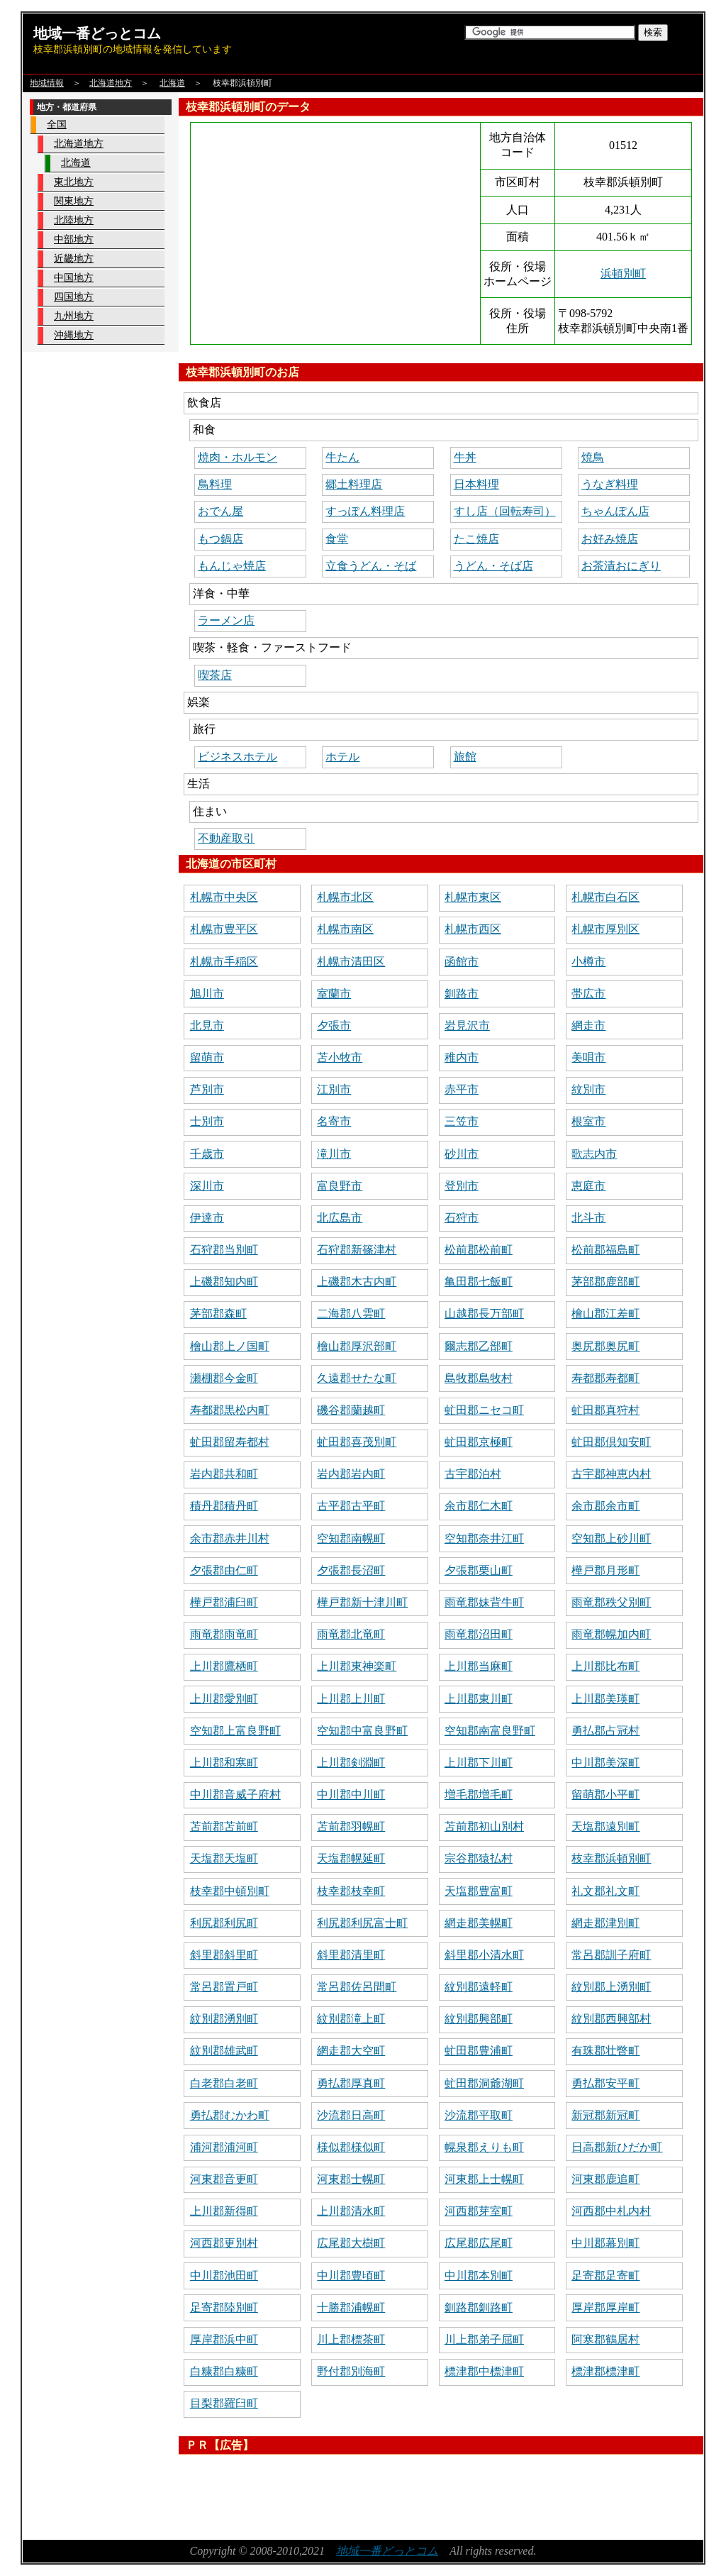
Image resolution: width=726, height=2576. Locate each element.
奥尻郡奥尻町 (605, 1346)
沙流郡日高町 (351, 2115)
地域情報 (47, 83)
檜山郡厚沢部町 (356, 1346)
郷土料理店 (353, 484)
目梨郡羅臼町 (224, 2403)
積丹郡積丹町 (224, 1506)
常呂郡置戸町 (224, 1987)
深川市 (207, 1186)
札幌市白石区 (605, 897)
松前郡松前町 (479, 1250)
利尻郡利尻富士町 (362, 1923)
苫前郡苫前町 (224, 1826)
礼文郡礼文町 (605, 1891)
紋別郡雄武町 (224, 2051)
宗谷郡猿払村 (479, 1858)
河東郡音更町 (224, 2179)
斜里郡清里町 (351, 1955)
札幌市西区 (473, 929)
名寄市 (334, 1121)
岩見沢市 (467, 1025)
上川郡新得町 (224, 2211)
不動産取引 (226, 838)
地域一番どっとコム (97, 33)
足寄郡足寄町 (605, 2276)
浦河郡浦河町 (224, 2147)
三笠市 (462, 1121)
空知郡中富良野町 (362, 1731)
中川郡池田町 (224, 2276)
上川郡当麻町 (479, 1666)
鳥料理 (215, 484)
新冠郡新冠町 (605, 2115)
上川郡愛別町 (224, 1699)
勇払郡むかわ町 (229, 2115)
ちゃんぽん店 (615, 511)
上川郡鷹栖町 (224, 1666)
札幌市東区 (473, 897)
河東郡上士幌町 (484, 2179)
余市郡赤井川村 (229, 1538)
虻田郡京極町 (479, 1442)
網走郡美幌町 (479, 1923)
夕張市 (334, 1025)
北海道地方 (110, 83)
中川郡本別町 (479, 2276)
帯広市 (588, 994)
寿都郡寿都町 (605, 1378)
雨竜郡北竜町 (351, 1634)
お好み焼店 (609, 539)
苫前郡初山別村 (484, 1826)
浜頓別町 (623, 273)
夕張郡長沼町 (351, 1570)
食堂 (336, 539)
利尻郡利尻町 (224, 1923)
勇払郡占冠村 (605, 1731)
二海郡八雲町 (351, 1314)
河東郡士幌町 (351, 2179)
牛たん (342, 457)
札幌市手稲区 (224, 962)
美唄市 (588, 1057)
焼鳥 (592, 457)
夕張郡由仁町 (224, 1570)
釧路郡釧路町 (479, 2307)
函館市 (462, 962)
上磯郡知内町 (224, 1282)
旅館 (465, 757)
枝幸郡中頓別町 (229, 1891)
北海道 (172, 83)
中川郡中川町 (351, 1795)
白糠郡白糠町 (224, 2371)
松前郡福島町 (605, 1250)
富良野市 (339, 1186)
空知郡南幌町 (351, 1538)
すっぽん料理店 (365, 511)
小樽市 (588, 962)
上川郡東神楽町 (356, 1666)
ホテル (342, 757)
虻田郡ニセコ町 (484, 1410)
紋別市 (588, 1089)
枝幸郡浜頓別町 (611, 1858)
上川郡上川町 (351, 1699)
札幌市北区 (345, 897)
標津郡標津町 (605, 2371)
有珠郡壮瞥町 (605, 2051)
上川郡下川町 (479, 1763)
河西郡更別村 (224, 2243)
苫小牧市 (339, 1057)
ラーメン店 (226, 620)
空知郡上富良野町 (235, 1731)
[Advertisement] (437, 2492)
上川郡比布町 (605, 1666)
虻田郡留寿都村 (229, 1442)
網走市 (588, 1025)
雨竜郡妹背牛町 (484, 1602)
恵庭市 (588, 1186)
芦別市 (207, 1089)
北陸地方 (74, 220)
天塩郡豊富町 (479, 1891)
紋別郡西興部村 (611, 2019)
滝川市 (334, 1154)
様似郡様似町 (351, 2147)
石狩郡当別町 (224, 1250)
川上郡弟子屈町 (484, 2339)
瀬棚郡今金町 (224, 1378)
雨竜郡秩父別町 (611, 1602)
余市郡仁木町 (479, 1506)
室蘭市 (334, 994)
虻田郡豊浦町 (479, 2051)
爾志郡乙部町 (479, 1346)
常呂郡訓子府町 (611, 1955)
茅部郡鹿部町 (605, 1282)
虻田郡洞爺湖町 (484, 2083)
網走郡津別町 (605, 1923)
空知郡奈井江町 (484, 1538)
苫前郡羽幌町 (351, 1826)
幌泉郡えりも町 (484, 2147)
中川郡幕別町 (605, 2243)
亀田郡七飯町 (479, 1282)
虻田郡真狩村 (605, 1410)
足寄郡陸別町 (224, 2307)
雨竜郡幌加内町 (611, 1634)
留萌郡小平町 (605, 1795)
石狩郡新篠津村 (356, 1250)
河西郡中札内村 (611, 2211)
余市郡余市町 (605, 1506)
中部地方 (74, 239)
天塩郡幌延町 (351, 1858)
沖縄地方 (74, 335)
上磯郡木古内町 (356, 1282)
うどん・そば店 (493, 566)
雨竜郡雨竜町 (224, 1634)
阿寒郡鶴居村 (605, 2339)
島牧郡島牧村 (479, 1378)
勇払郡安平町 (605, 2083)
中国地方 (74, 277)
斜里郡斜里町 (224, 1955)
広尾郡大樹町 (351, 2243)
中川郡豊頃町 (351, 2276)
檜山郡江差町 (605, 1314)
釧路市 (462, 994)
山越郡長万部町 (484, 1314)
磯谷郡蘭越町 (351, 1410)
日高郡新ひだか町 (616, 2147)
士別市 (207, 1121)
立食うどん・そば (370, 566)
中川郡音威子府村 (235, 1795)
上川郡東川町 (479, 1699)
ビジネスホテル (237, 757)
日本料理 (476, 484)
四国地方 (74, 297)
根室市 (588, 1121)
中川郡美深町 (605, 1763)
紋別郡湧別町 (224, 2019)
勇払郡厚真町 (351, 2083)
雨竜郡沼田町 (479, 1634)
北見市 (207, 1025)
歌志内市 (594, 1154)
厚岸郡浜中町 (224, 2339)
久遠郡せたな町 (356, 1378)
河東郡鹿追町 (605, 2179)
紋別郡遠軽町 (479, 1987)
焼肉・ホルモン (237, 457)
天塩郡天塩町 (224, 1858)
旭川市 (207, 994)
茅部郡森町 (218, 1314)
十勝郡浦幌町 (351, 2307)
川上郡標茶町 (351, 2339)
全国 (57, 124)
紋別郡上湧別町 (611, 1987)
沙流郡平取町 (479, 2115)
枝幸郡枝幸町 (351, 1891)
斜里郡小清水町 (484, 1955)
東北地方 (74, 182)
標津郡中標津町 (484, 2371)
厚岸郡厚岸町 (605, 2307)
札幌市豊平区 (224, 929)
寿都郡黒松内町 (229, 1410)
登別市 (462, 1186)
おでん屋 (220, 511)
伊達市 (207, 1218)
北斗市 (588, 1218)
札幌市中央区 (224, 897)
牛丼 (465, 457)
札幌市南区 (345, 929)
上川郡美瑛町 (605, 1699)
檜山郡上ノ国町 (229, 1346)
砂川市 (462, 1154)
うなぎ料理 (609, 484)
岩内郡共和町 (224, 1474)
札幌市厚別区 (605, 929)
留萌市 (207, 1057)
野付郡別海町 (351, 2371)
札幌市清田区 (351, 962)
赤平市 (462, 1089)
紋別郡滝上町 (351, 2019)
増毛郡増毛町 (479, 1795)
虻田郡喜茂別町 (356, 1442)
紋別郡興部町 (479, 2019)
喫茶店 (215, 675)
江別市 (334, 1089)
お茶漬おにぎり (621, 566)
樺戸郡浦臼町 (224, 1602)
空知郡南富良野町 (490, 1731)
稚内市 (462, 1057)
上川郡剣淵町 (351, 1763)
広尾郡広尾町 (479, 2243)
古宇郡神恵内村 (611, 1474)
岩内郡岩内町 (351, 1474)
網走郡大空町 (351, 2051)
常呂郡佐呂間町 (356, 1987)
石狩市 (462, 1218)
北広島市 (339, 1218)
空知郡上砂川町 (611, 1538)
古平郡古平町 (351, 1506)
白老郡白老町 (224, 2083)
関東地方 (74, 201)
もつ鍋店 (220, 539)
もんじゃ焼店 (232, 566)
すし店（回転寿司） (505, 511)
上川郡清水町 (351, 2211)
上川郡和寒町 (224, 1763)
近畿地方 (74, 258)
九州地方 (74, 316)
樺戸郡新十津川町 (362, 1602)
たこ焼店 (476, 539)
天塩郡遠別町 (605, 1826)
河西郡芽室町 (479, 2211)
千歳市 (207, 1154)
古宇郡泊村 (473, 1474)
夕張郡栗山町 (479, 1570)
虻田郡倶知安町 (611, 1442)
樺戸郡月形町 (605, 1570)
